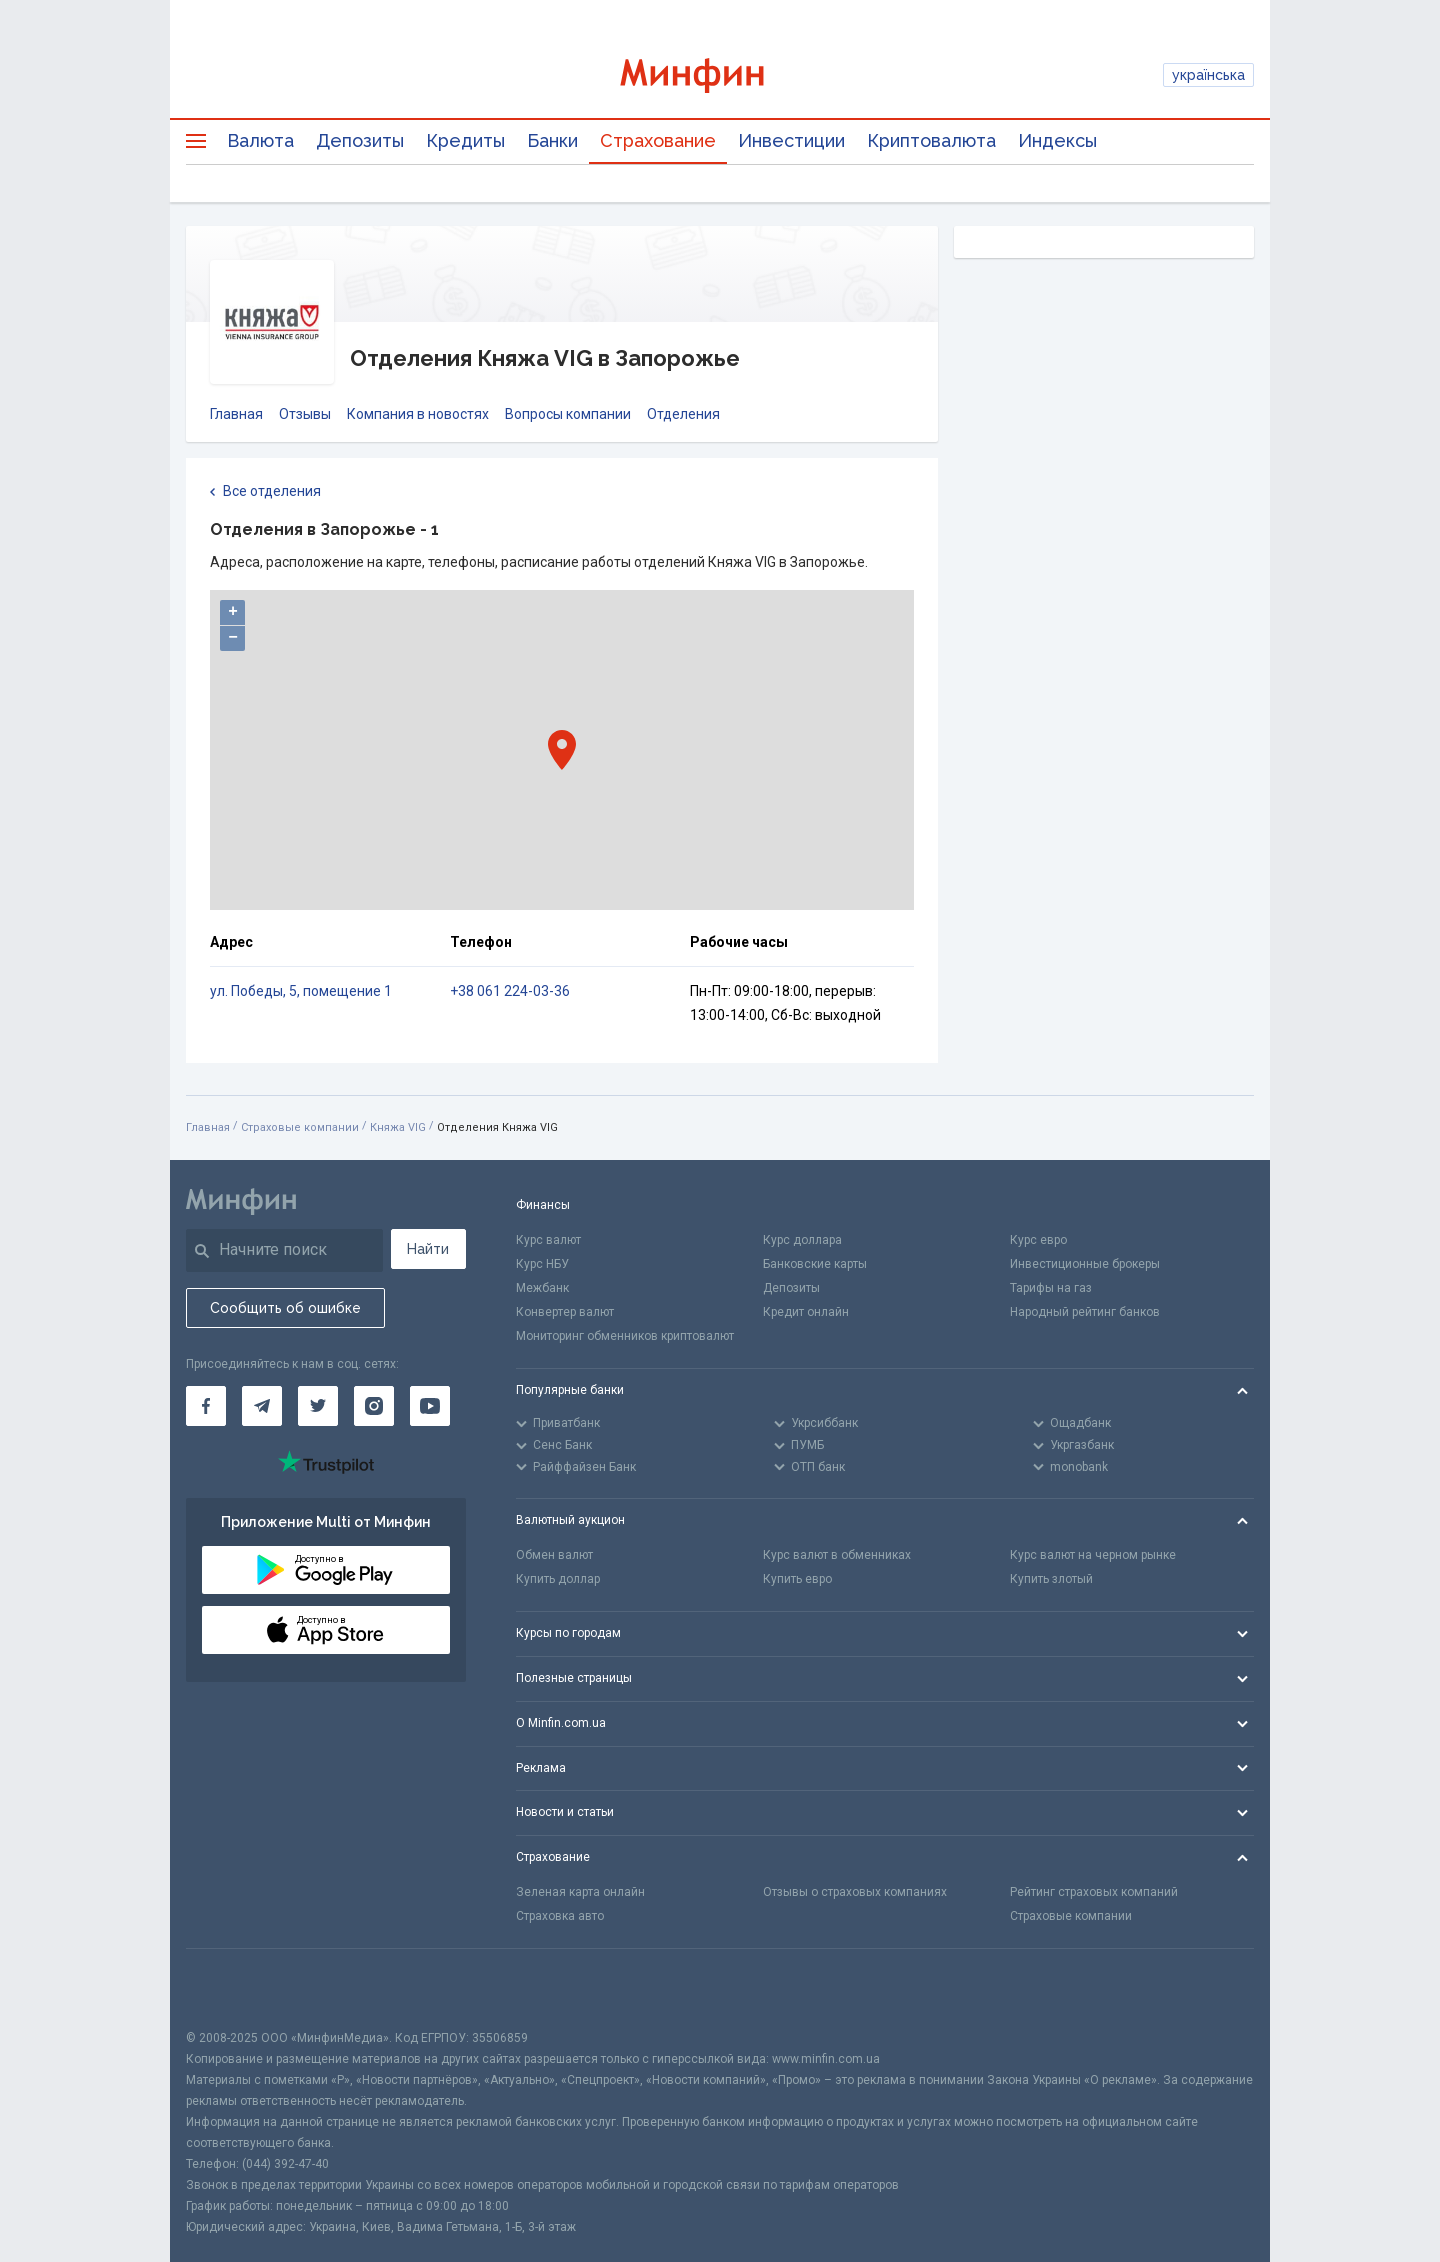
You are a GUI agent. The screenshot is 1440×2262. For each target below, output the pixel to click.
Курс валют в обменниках (837, 1555)
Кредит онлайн (806, 1312)
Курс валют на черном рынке (1093, 1555)
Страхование (658, 140)
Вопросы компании (568, 414)
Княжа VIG (398, 1127)
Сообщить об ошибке (285, 1308)
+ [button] (233, 612)
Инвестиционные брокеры (1085, 1264)
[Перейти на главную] (720, 75)
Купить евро (797, 1579)
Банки (552, 140)
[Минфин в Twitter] (318, 1406)
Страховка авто (560, 1916)
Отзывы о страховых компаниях (855, 1892)
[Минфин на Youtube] (430, 1406)
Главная (236, 414)
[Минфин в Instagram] (374, 1406)
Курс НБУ (542, 1264)
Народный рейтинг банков (1085, 1312)
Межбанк (542, 1288)
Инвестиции (791, 140)
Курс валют (548, 1240)
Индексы (1057, 140)
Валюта (260, 140)
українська (1208, 75)
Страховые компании (300, 1127)
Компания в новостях (418, 414)
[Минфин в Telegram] (262, 1406)
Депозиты (360, 140)
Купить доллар (558, 1579)
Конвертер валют (565, 1312)
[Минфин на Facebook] (206, 1406)
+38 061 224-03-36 (510, 991)
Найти (428, 1249)
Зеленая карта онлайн (580, 1892)
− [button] (233, 638)
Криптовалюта (931, 140)
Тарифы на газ (1051, 1288)
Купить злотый (1051, 1579)
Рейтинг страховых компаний (1094, 1892)
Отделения (683, 414)
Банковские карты (815, 1264)
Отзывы (305, 414)
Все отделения (265, 492)
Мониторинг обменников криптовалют (625, 1336)
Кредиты (465, 140)
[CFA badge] (230, 1988)
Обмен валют (554, 1555)
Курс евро (1038, 1240)
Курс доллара (802, 1240)
